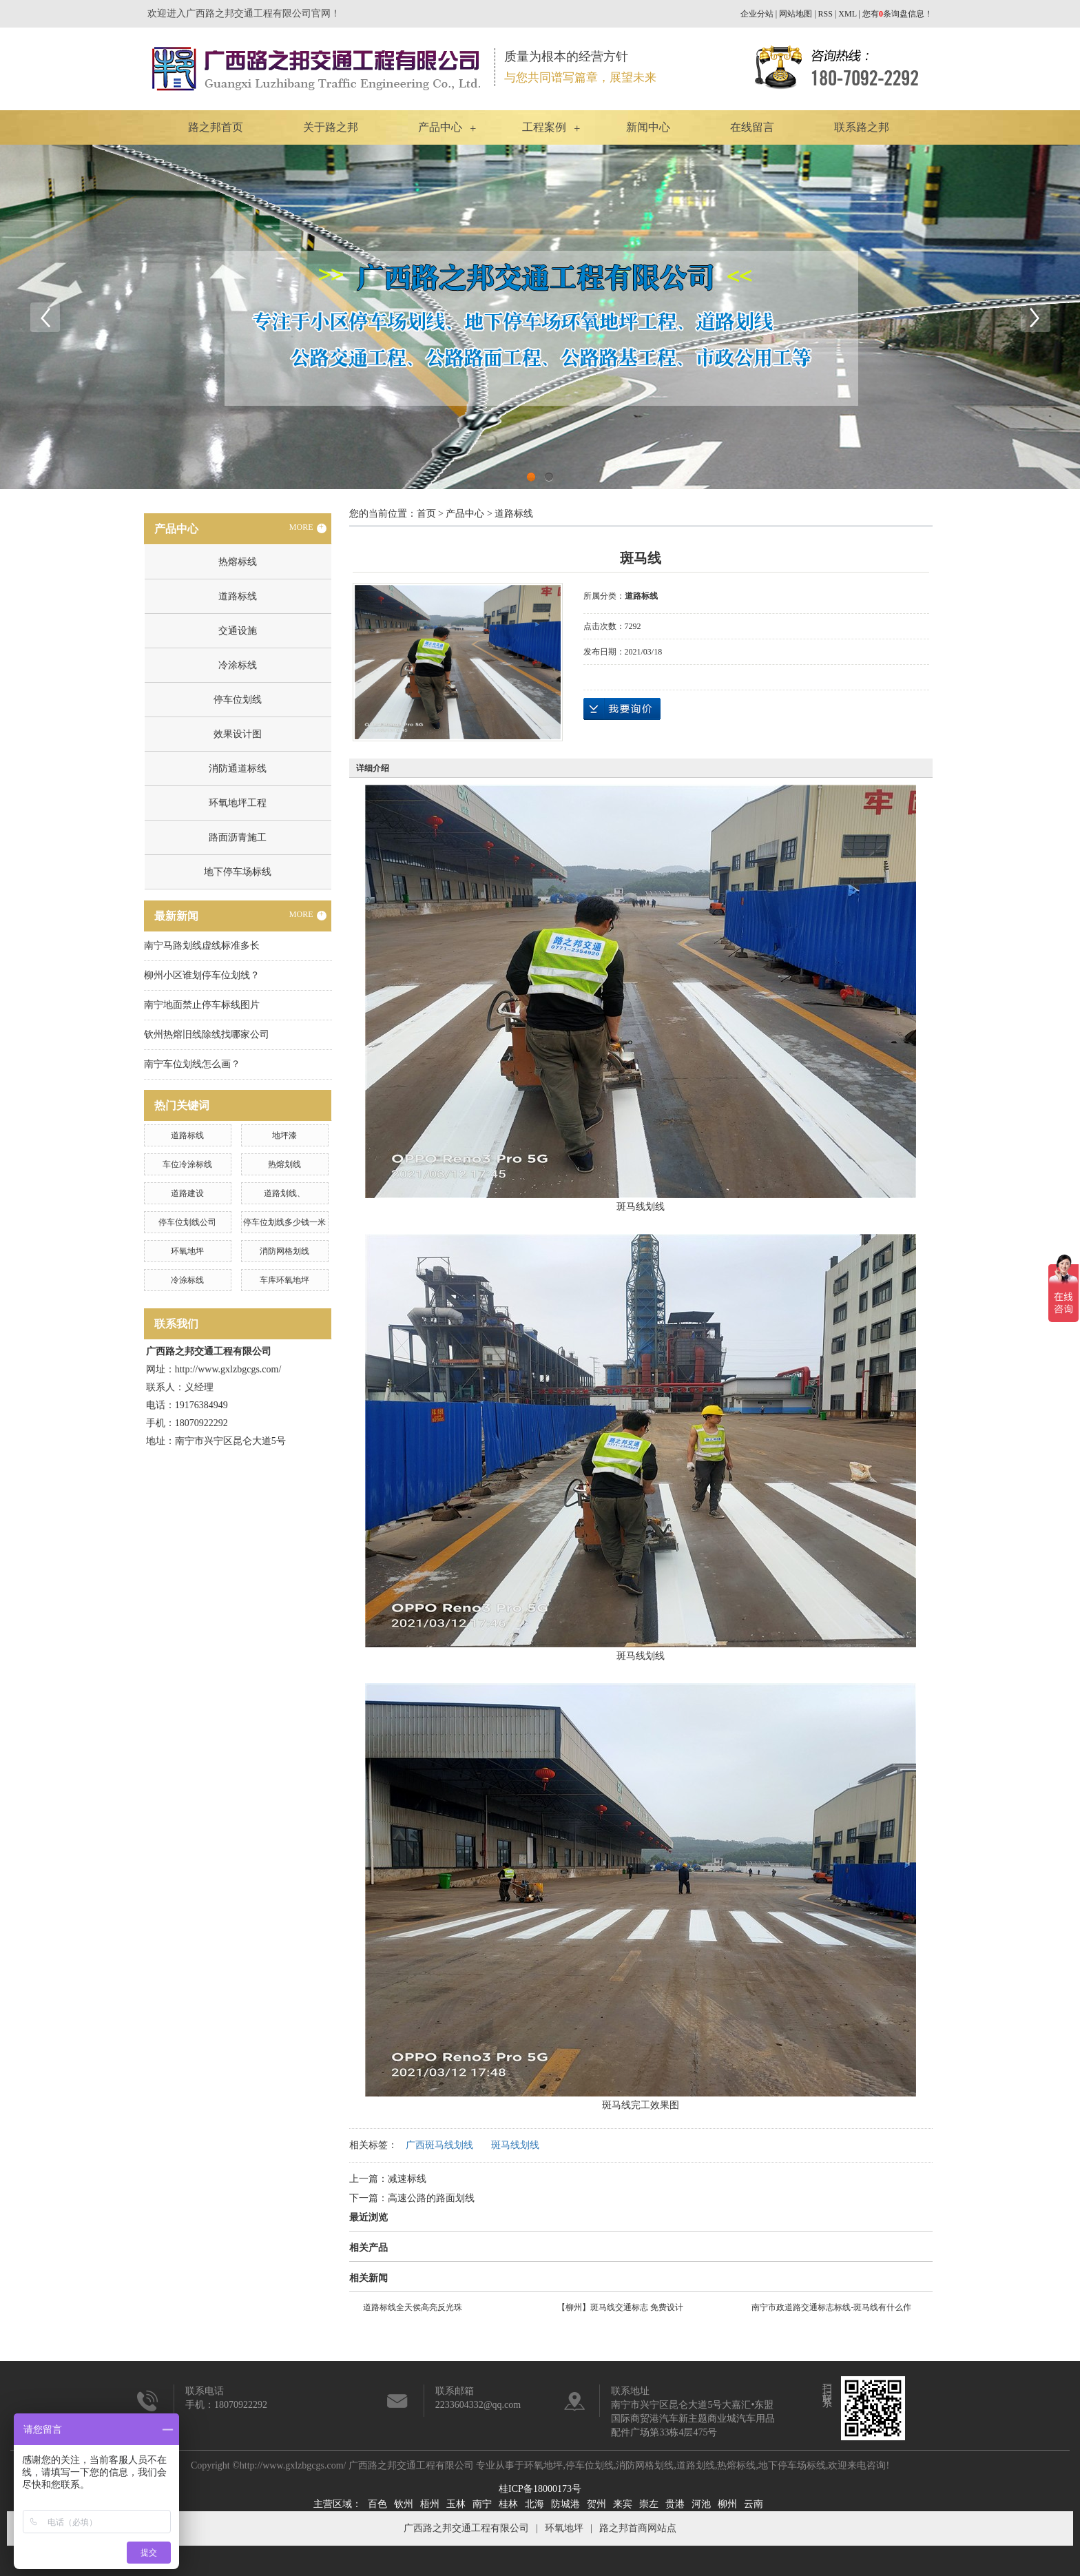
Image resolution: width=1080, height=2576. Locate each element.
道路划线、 (284, 1193)
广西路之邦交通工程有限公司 (466, 2528)
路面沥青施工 (238, 837)
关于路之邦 (330, 127)
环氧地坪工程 (238, 803)
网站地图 (795, 14)
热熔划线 (284, 1164)
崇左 (648, 2504)
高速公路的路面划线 (431, 2198)
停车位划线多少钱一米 (284, 1222)
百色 (377, 2504)
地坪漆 (284, 1135)
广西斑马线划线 (439, 2145)
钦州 (403, 2504)
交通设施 (237, 631)
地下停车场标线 (237, 872)
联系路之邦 (861, 127)
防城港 (565, 2504)
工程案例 (544, 127)
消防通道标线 (238, 768)
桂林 (508, 2504)
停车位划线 (238, 699)
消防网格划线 (284, 1251)
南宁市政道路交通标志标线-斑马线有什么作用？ (831, 2309)
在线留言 (752, 127)
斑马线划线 (515, 2145)
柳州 (727, 2504)
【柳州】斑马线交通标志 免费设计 (620, 2307)
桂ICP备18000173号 (540, 2489)
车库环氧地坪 (284, 1280)
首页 (426, 513)
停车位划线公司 (187, 1222)
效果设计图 (238, 734)
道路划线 (695, 2465)
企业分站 (756, 14)
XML (847, 14)
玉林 (456, 2504)
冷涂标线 (237, 665)
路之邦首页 (215, 127)
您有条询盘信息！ (897, 14)
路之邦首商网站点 (637, 2528)
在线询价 (622, 709)
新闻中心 (648, 127)
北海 (534, 2504)
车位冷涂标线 (187, 1164)
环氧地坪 (187, 1251)
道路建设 (187, 1193)
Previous (45, 317)
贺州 (596, 2504)
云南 (753, 2504)
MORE (307, 527)
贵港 (675, 2504)
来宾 (622, 2504)
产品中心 (440, 127)
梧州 (429, 2504)
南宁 (482, 2504)
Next (1035, 317)
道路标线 (237, 596)
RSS (825, 14)
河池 (701, 2504)
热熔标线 (237, 562)
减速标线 (407, 2179)
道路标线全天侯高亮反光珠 (412, 2307)
